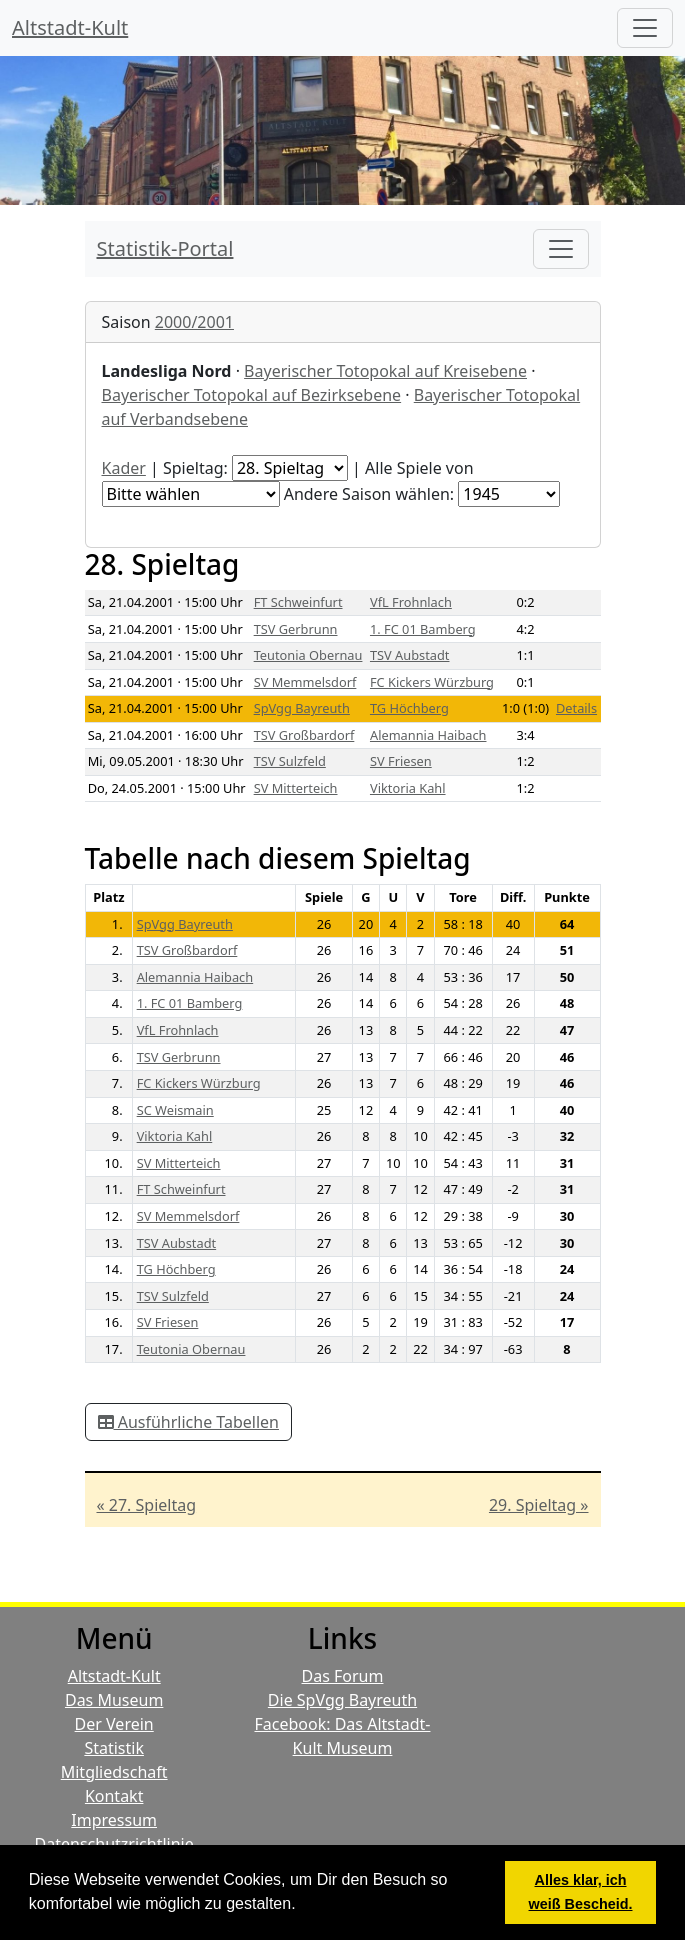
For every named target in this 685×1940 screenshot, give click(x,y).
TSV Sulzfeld (290, 761)
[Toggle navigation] (561, 249)
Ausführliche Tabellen (188, 1422)
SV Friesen (401, 761)
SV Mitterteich (296, 788)
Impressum (114, 1820)
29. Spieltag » (539, 1505)
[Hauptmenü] (645, 28)
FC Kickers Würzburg (432, 682)
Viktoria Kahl (408, 788)
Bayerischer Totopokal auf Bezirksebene (252, 395)
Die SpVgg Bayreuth (342, 1700)
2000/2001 (194, 322)
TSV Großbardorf (304, 735)
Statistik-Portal (165, 248)
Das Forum (343, 1676)
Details (576, 708)
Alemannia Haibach (428, 735)
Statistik (114, 1748)
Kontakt (114, 1796)
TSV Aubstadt (410, 655)
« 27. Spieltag (147, 1505)
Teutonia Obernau (308, 655)
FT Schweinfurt (298, 602)
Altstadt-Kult (70, 27)
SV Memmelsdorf (305, 682)
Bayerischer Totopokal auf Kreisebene (385, 371)
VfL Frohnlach (411, 602)
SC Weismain (175, 1110)
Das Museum (114, 1700)
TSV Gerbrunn (296, 629)
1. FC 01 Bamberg (423, 629)
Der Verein (114, 1724)
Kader (124, 468)
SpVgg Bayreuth (302, 708)
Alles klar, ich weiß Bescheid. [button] (581, 1892)
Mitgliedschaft (114, 1772)
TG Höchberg (409, 708)
